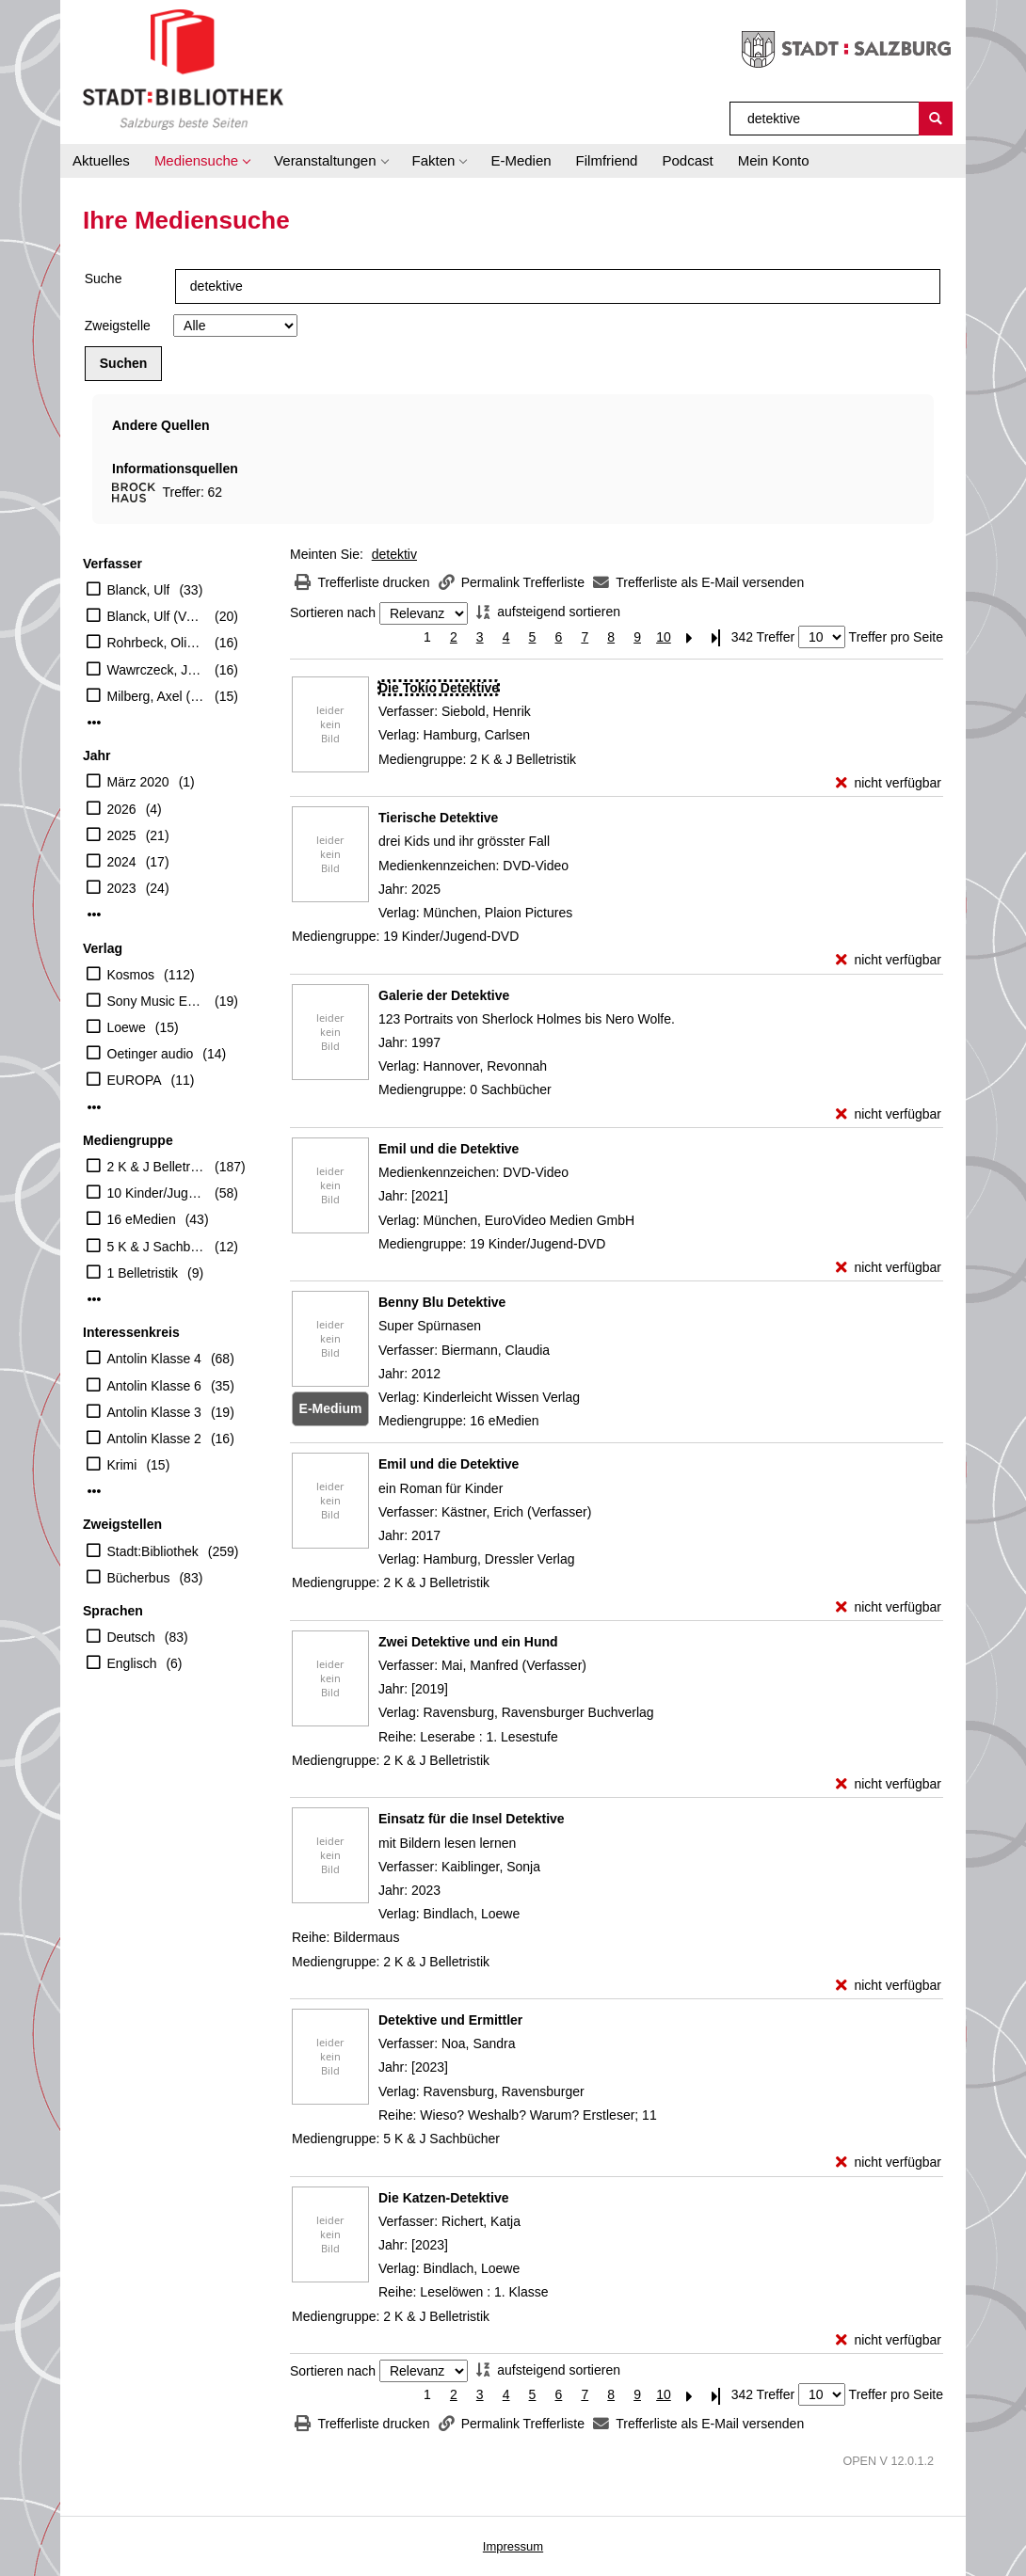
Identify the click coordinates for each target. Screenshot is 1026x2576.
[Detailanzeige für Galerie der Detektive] (443, 995)
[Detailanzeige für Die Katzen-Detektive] (443, 2197)
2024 (121, 861)
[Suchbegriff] (825, 118)
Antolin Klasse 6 (154, 1385)
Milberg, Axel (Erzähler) (156, 696)
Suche (103, 278)
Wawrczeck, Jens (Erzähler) (156, 669)
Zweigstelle (118, 325)
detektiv (394, 554)
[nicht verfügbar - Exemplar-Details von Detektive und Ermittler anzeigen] (888, 2162)
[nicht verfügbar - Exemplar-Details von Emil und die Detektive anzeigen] (888, 1268)
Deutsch (131, 1637)
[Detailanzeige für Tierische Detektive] (438, 817)
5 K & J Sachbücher (156, 1246)
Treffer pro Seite (896, 636)
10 (663, 636)
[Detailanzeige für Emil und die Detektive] (448, 1148)
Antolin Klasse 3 (154, 1412)
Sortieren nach (333, 613)
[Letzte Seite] (716, 637)
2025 (121, 835)
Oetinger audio (150, 1053)
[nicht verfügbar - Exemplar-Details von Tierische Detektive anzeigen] (888, 960)
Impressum (513, 2546)
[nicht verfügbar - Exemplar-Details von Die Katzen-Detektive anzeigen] (888, 2340)
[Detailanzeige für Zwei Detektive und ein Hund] (468, 1641)
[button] (202, 161)
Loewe (126, 1027)
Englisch (132, 1663)
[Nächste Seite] (690, 637)
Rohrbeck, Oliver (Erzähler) (156, 642)
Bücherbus (138, 1577)
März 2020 (138, 781)
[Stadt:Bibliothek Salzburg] (183, 68)
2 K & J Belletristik (156, 1166)
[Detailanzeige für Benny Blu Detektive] (441, 1302)
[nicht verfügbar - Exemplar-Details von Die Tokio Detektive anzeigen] (888, 783)
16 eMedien (141, 1219)
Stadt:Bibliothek (153, 1551)
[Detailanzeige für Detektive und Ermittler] (450, 2019)
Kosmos (131, 974)
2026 (121, 809)
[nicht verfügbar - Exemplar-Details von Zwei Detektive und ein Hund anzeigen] (888, 1784)
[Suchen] (936, 118)
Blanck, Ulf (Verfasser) (156, 616)
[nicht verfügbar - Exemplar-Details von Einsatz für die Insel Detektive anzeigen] (888, 1985)
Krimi (122, 1464)
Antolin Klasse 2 (154, 1438)
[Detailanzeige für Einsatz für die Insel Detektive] (471, 1818)
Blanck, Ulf (138, 589)
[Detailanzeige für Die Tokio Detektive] (438, 687)
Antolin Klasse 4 (154, 1358)
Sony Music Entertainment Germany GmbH (156, 1001)
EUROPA (134, 1080)
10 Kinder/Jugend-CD (156, 1193)
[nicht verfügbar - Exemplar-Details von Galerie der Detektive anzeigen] (888, 1114)
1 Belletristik (142, 1272)
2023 (121, 888)
